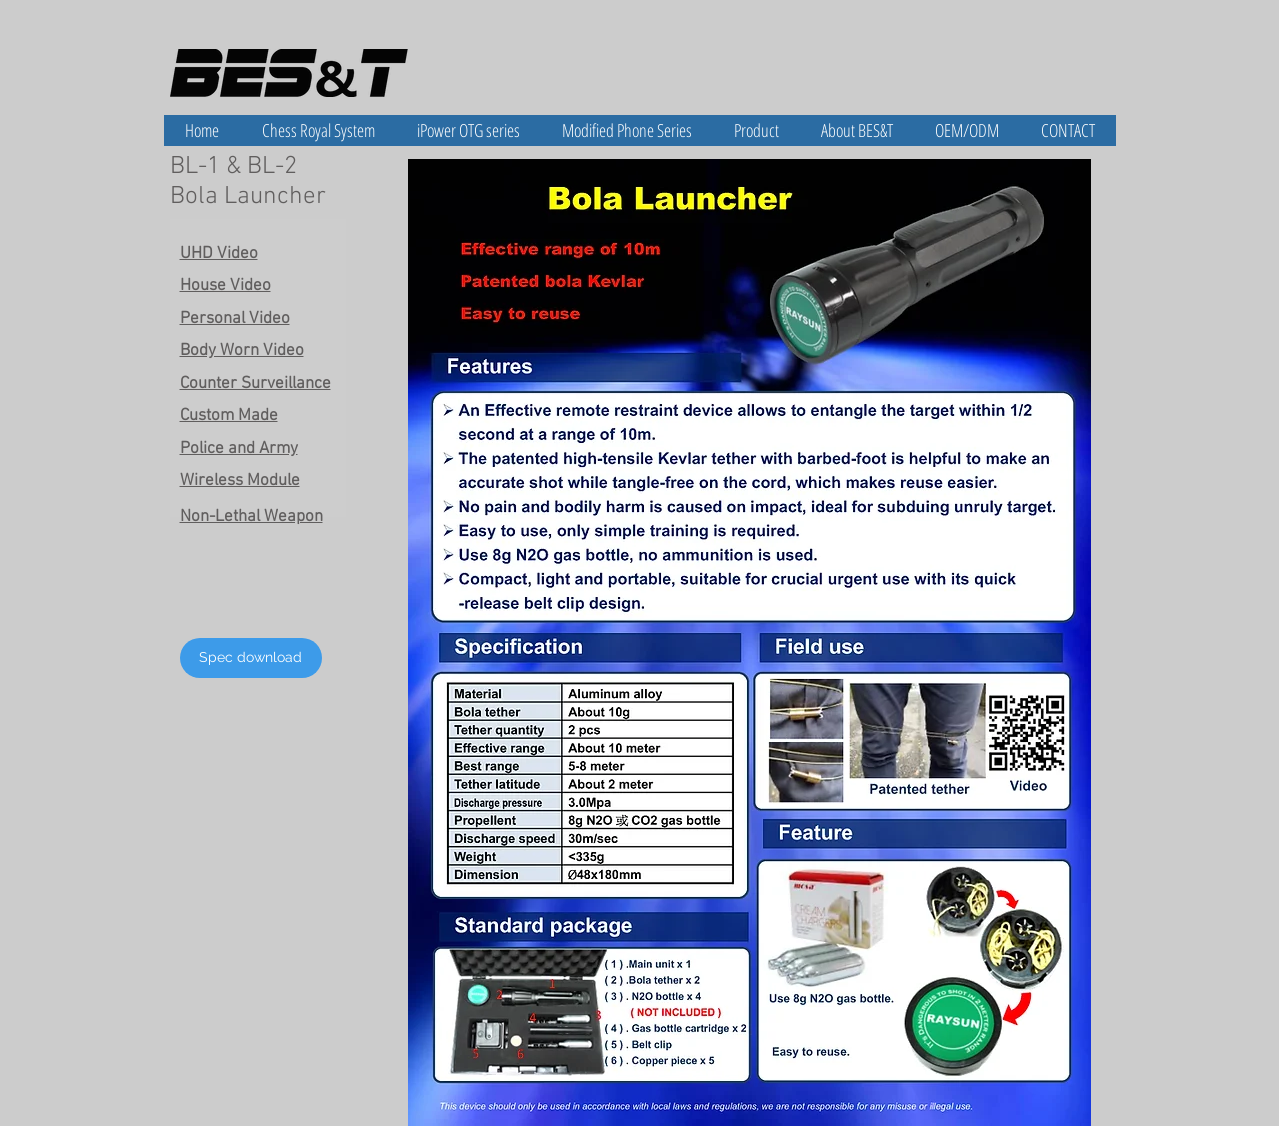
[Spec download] (251, 658)
